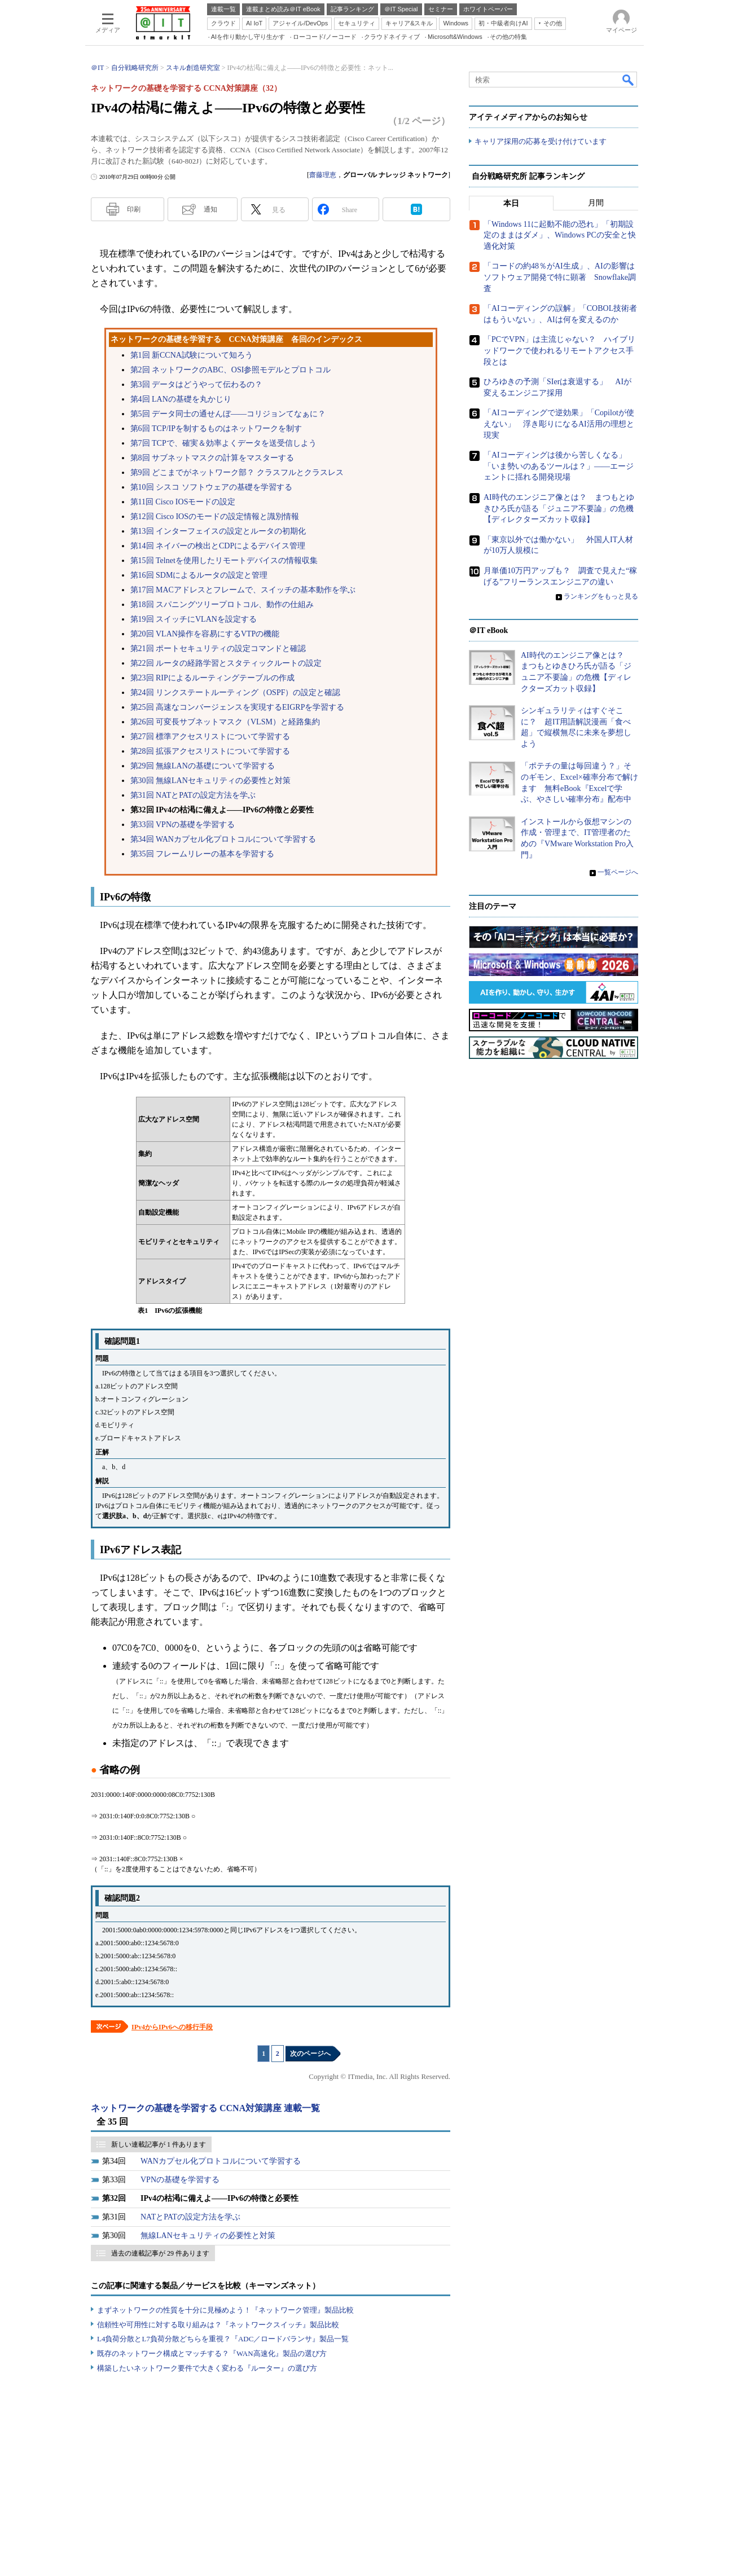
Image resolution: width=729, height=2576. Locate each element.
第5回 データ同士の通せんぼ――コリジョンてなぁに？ (228, 414)
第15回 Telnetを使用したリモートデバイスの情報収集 (224, 560)
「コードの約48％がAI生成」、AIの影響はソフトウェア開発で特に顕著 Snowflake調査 (560, 277)
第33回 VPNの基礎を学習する (182, 824)
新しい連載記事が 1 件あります (158, 2144)
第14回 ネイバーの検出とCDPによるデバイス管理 (218, 546)
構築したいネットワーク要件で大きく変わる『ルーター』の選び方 (207, 2368)
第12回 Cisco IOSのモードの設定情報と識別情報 (214, 516)
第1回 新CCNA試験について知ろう (191, 355)
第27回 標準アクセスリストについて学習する (210, 736)
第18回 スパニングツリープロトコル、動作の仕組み (222, 604)
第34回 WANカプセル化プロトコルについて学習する (223, 839)
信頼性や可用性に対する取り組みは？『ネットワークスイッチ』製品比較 (218, 2324)
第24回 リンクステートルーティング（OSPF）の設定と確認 (235, 692)
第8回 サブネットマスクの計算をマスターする (212, 458)
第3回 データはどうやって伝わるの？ (196, 384)
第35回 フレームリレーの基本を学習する (202, 854)
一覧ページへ (618, 872)
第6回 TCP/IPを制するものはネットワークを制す (216, 428)
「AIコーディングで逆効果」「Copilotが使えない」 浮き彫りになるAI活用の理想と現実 (559, 423)
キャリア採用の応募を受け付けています (541, 141)
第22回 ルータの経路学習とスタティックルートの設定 (226, 663)
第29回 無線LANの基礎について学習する (202, 766)
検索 (628, 79)
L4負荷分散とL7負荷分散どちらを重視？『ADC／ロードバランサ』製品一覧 (223, 2339)
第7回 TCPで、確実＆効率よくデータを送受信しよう (223, 443)
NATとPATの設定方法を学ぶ (190, 2217)
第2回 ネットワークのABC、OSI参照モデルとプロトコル (230, 370)
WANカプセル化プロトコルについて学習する (220, 2161)
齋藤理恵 (322, 175)
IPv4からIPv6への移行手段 (172, 2027)
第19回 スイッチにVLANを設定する (193, 619)
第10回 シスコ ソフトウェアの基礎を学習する (211, 487)
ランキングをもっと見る (601, 596)
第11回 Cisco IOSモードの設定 (183, 502)
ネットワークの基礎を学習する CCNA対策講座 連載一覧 (205, 2108)
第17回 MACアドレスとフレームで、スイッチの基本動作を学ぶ (242, 590)
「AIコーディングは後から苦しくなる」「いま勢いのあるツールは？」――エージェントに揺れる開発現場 (559, 466)
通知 (210, 209)
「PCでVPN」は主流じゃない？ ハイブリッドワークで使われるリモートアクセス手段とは (559, 351)
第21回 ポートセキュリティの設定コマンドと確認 (218, 648)
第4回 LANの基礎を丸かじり (180, 399)
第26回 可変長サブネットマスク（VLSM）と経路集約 (225, 722)
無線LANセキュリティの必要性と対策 (207, 2235)
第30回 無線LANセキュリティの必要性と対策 (210, 780)
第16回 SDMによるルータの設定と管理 (199, 575)
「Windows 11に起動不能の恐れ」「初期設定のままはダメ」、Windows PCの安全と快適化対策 (560, 235)
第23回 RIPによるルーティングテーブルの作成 (212, 678)
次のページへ (310, 2054)
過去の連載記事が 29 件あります (160, 2253)
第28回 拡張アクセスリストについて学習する (210, 751)
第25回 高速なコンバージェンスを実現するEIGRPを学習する (237, 707)
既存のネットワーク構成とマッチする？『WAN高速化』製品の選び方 (212, 2353)
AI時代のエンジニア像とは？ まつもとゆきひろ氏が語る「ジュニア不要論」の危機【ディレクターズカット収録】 (559, 508)
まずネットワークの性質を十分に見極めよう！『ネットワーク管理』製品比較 (225, 2310)
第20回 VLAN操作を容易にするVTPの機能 (205, 634)
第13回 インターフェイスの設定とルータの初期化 (218, 531)
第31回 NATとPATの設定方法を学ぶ (193, 795)
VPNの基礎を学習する (179, 2179)
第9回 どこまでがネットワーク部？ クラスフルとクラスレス (237, 472)
